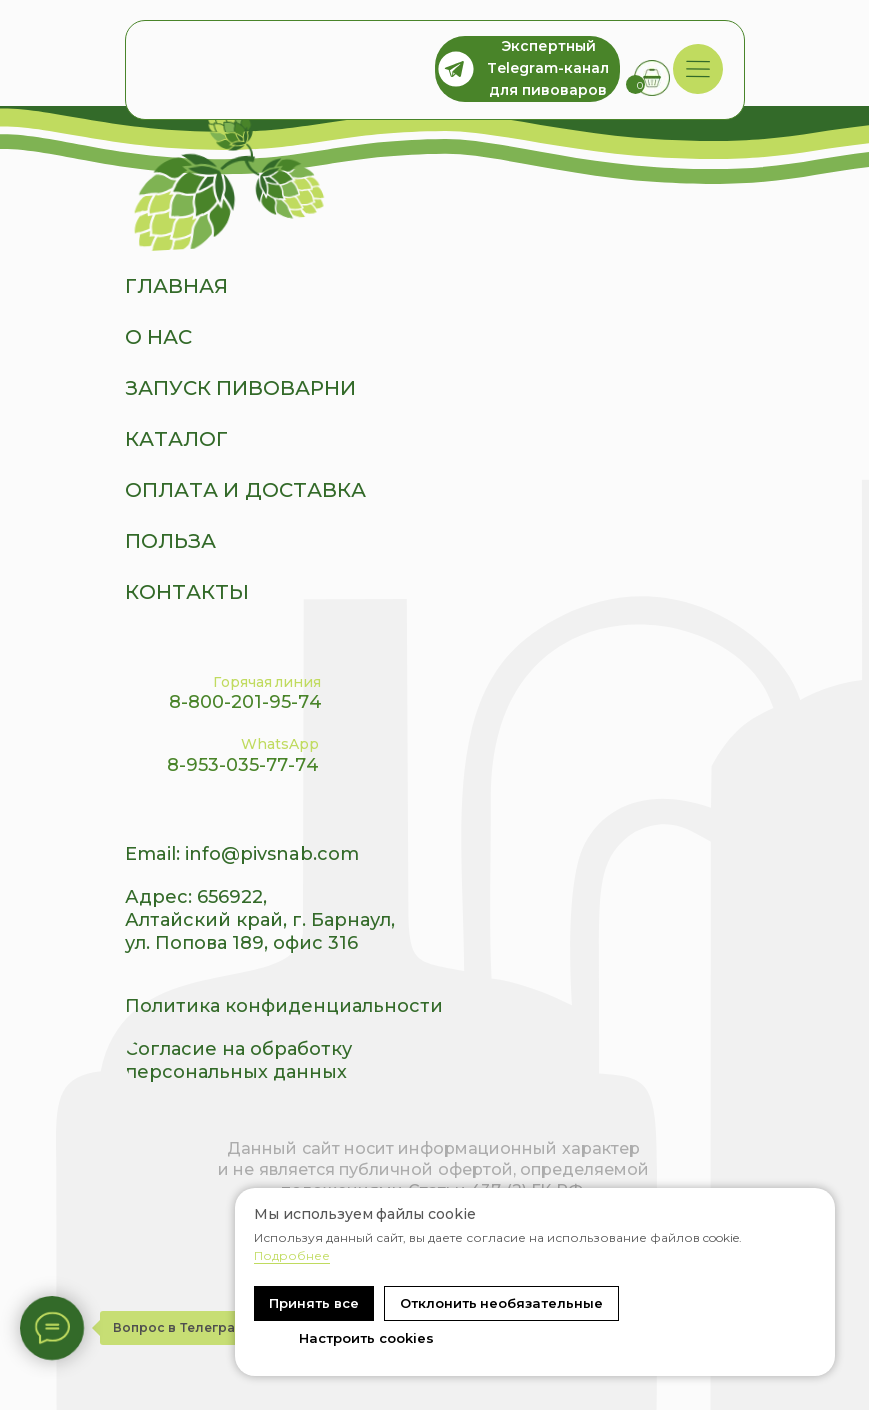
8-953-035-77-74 (243, 765)
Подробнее (292, 1255)
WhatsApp (280, 744)
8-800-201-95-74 (245, 702)
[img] (697, 69)
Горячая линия (267, 682)
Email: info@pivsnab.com (242, 854)
